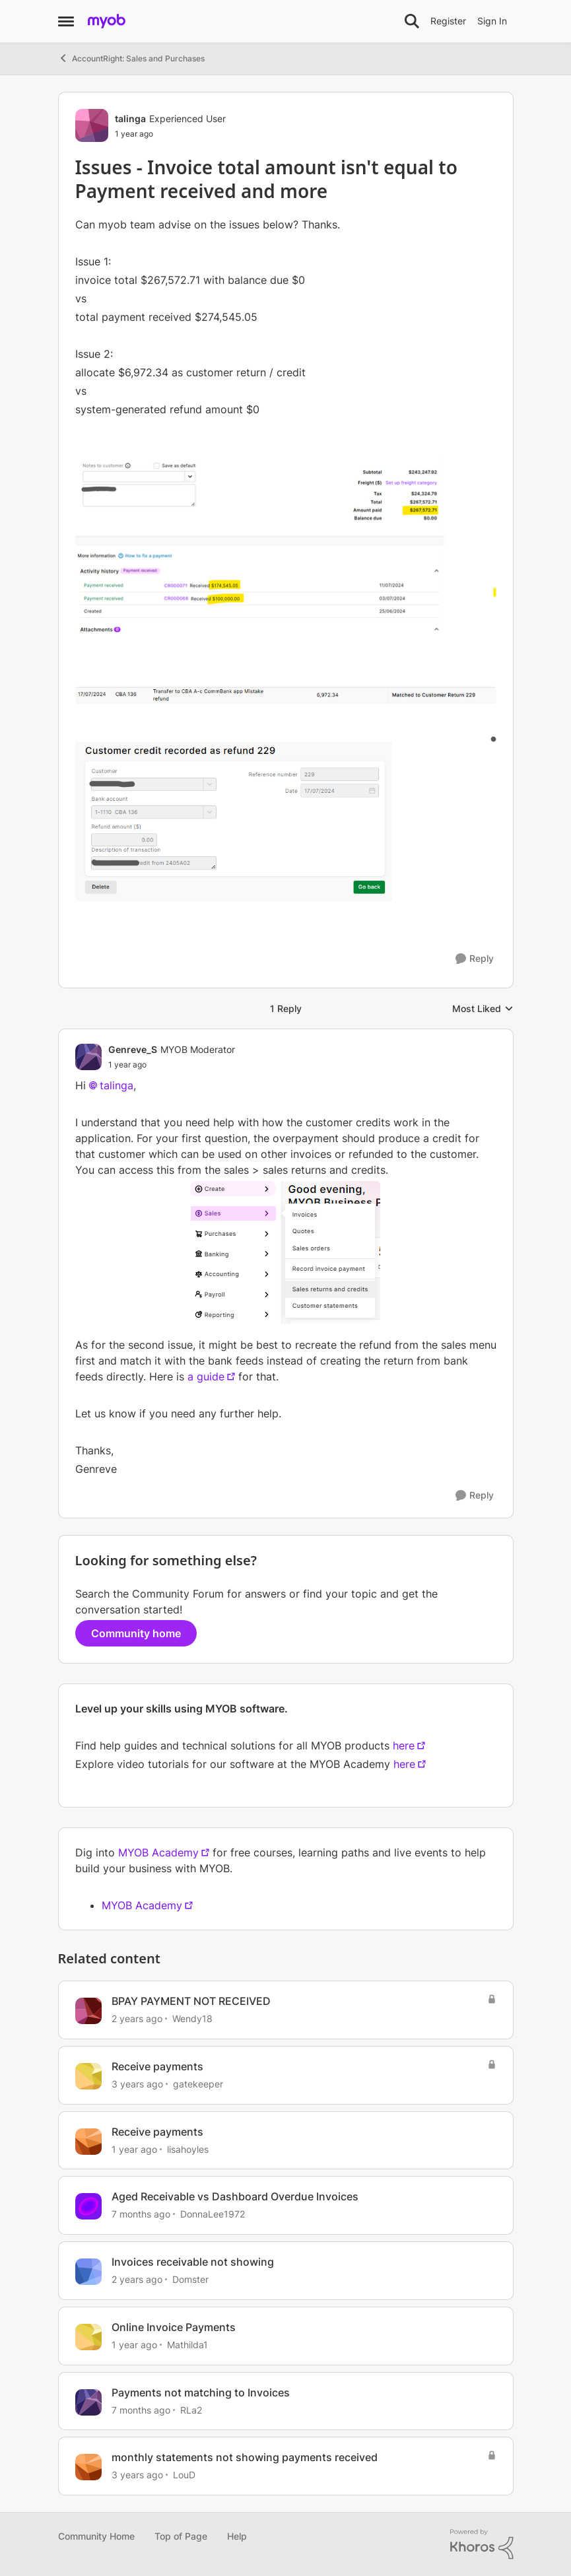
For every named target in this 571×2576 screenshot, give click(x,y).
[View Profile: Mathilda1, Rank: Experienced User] (88, 2337)
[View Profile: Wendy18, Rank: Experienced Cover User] (88, 2011)
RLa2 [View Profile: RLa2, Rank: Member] (191, 2409)
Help (237, 2536)
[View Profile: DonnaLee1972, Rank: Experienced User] (88, 2206)
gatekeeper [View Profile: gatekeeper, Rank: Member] (198, 2083)
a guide (205, 1376)
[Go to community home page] (106, 21)
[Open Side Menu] (66, 21)
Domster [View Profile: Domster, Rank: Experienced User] (190, 2279)
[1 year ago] (134, 2148)
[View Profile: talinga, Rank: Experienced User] (91, 125)
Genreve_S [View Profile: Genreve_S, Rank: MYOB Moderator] (132, 1049)
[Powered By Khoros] (482, 2544)
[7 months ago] (141, 2214)
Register (448, 20)
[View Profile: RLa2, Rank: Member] (88, 2402)
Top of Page (180, 2536)
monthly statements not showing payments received (245, 2457)
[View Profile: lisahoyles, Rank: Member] (88, 2141)
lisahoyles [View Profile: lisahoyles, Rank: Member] (188, 2148)
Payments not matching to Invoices (201, 2392)
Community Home (96, 2536)
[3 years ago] (137, 2084)
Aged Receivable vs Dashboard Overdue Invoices (235, 2196)
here (404, 1745)
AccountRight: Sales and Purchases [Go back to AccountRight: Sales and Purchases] (131, 58)
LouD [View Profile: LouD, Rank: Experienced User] (184, 2474)
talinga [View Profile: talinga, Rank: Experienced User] (130, 118)
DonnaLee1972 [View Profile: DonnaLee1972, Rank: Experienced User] (212, 2214)
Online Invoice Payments (174, 2327)
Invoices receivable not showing (193, 2261)
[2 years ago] (137, 2018)
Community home (136, 1633)
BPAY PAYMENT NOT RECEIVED (191, 2001)
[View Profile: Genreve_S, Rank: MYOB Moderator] (88, 1057)
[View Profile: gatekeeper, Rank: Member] (88, 2076)
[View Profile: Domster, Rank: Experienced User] (88, 2271)
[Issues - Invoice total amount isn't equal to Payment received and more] (171, 1065)
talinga (116, 1085)
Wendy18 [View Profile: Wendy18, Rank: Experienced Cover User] (192, 2018)
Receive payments (157, 2066)
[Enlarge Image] (285, 546)
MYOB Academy (158, 1852)
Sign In (492, 20)
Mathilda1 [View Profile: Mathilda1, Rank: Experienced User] (187, 2344)
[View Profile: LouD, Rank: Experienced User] (88, 2467)
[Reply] (474, 959)
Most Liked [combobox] (483, 1009)
